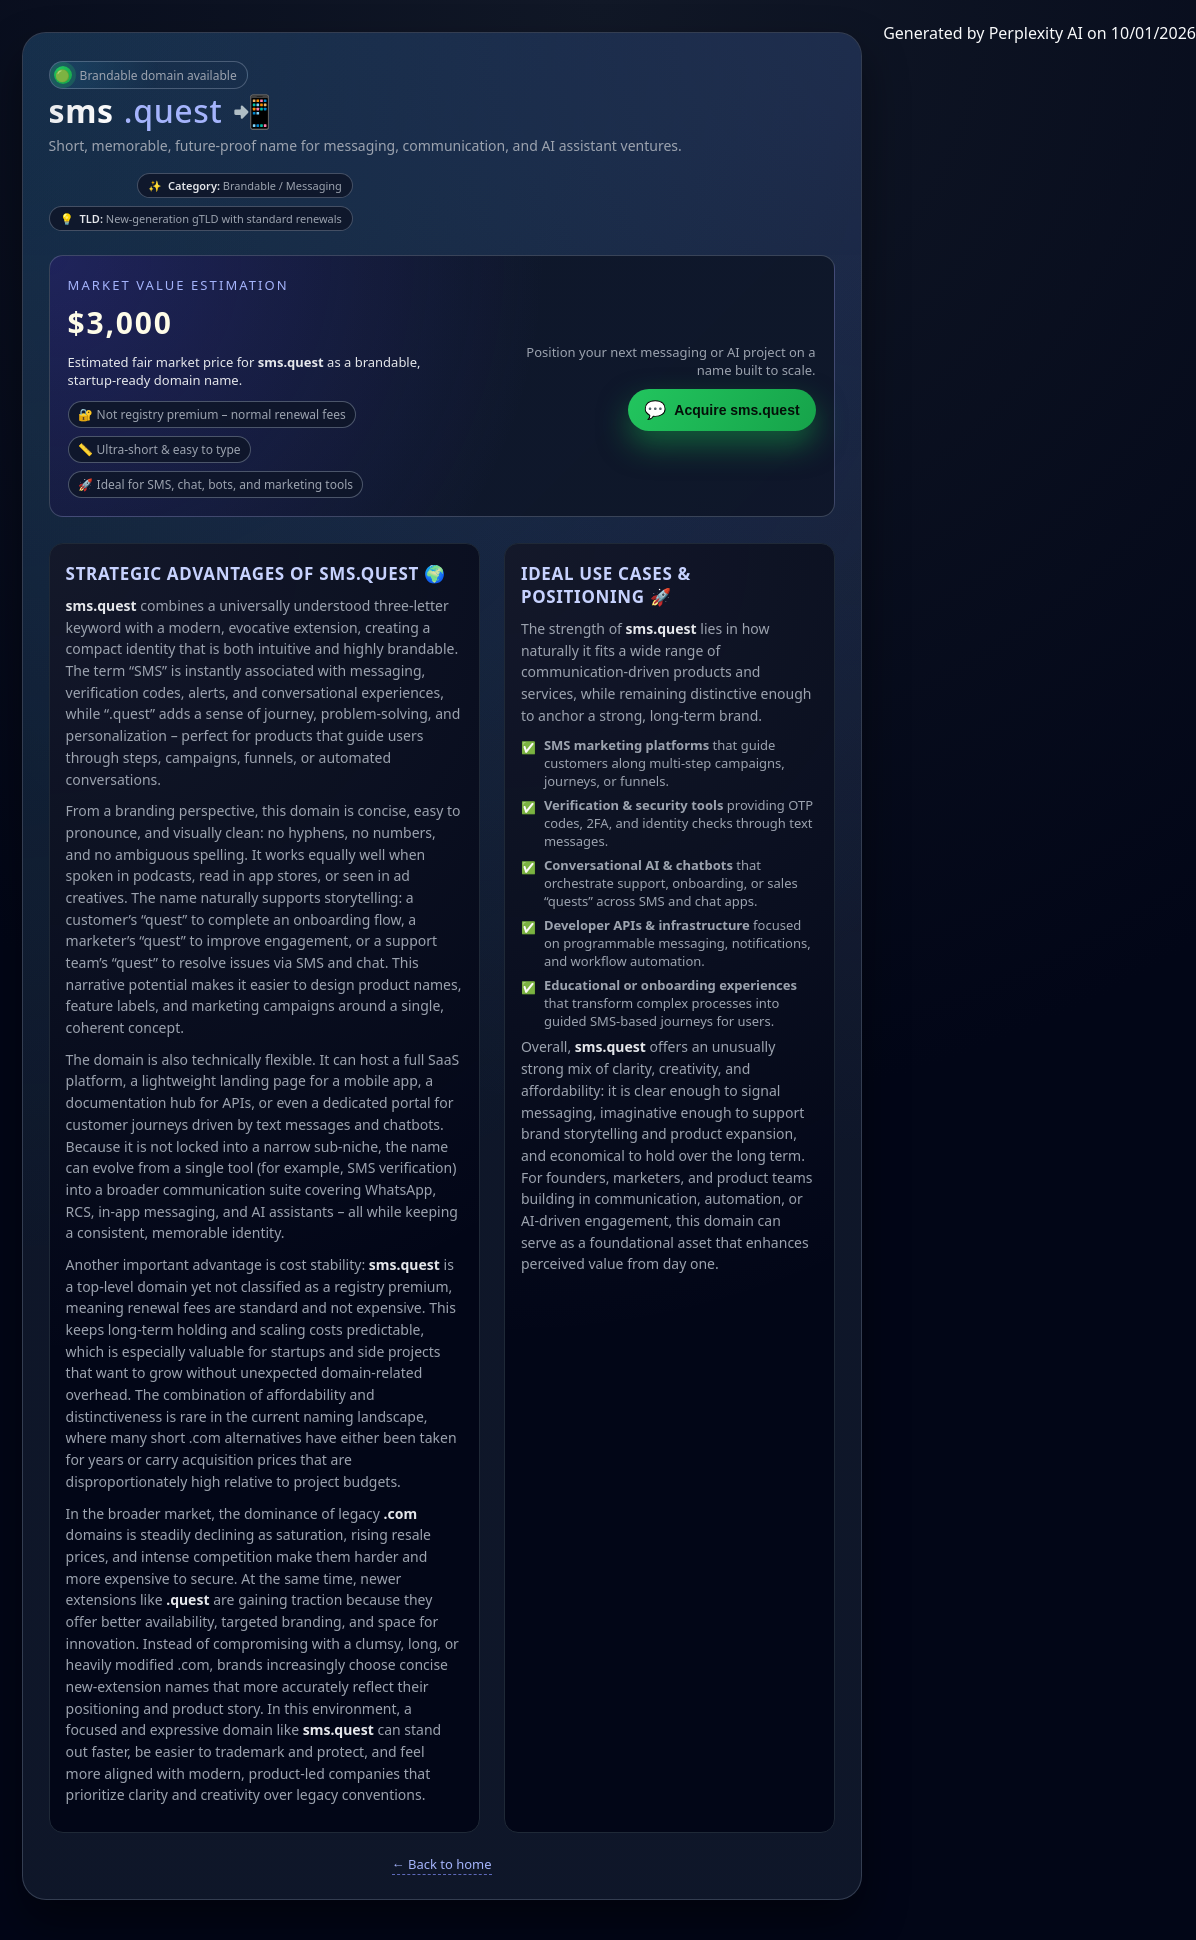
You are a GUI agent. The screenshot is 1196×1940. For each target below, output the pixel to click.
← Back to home (442, 1864)
